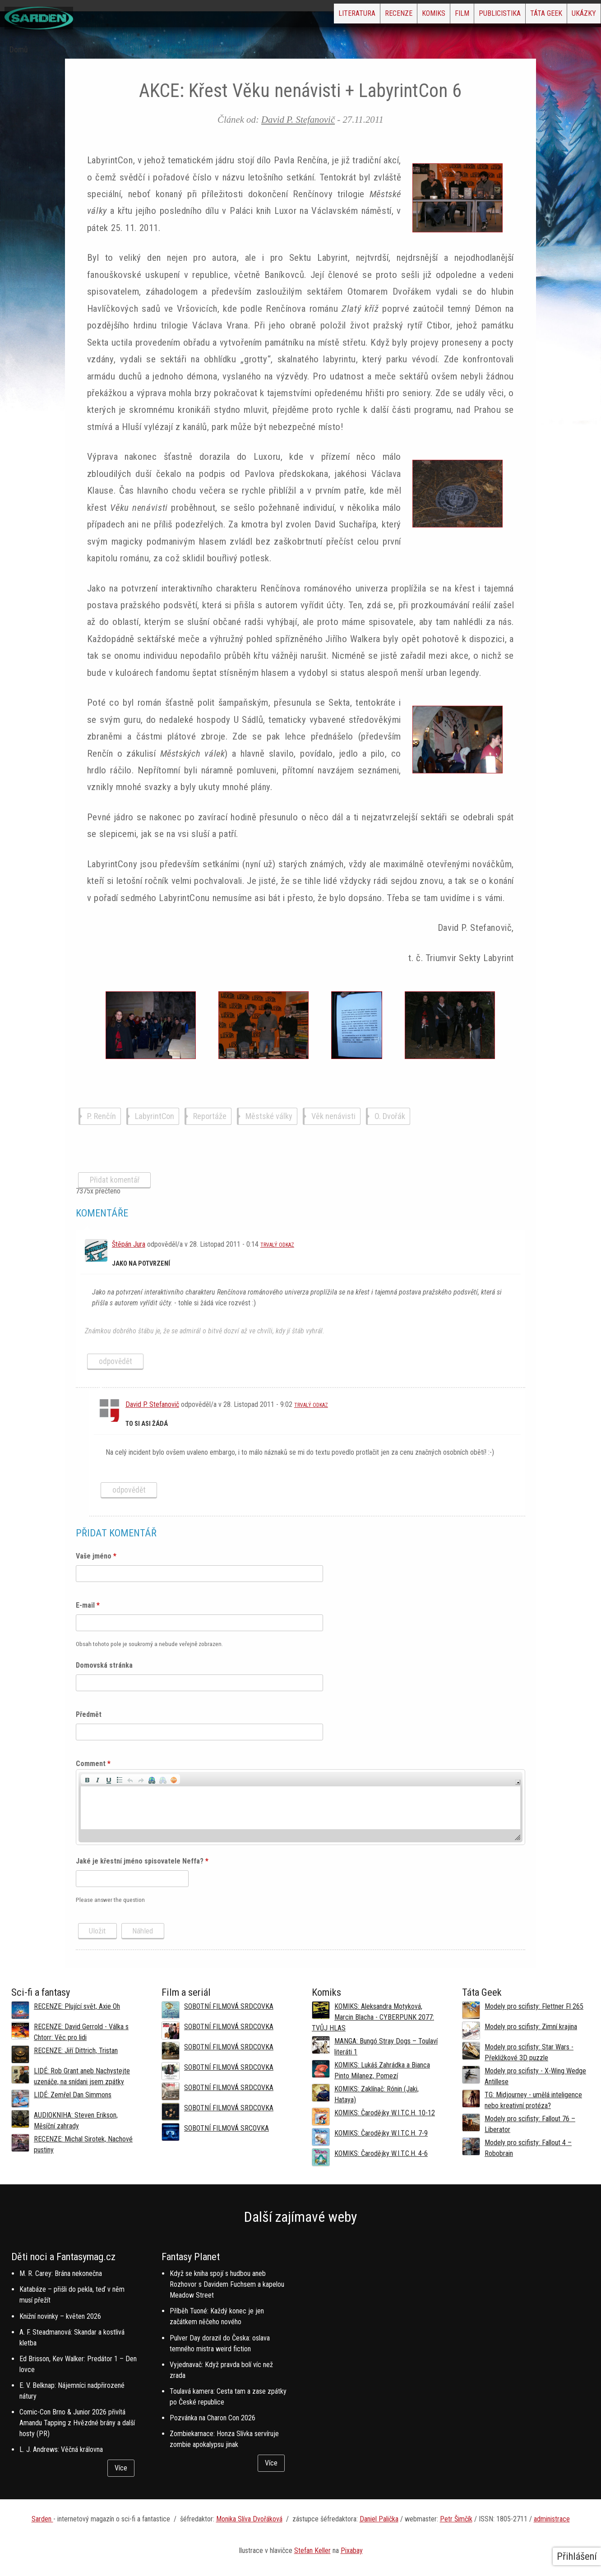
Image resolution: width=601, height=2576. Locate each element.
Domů (18, 49)
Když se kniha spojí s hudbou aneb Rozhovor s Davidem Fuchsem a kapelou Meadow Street (227, 2284)
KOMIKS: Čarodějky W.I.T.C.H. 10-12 (384, 2113)
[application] (300, 1807)
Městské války (268, 1116)
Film (413, 16)
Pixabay (352, 2550)
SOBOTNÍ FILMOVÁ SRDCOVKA (228, 2006)
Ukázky (576, 16)
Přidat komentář (114, 1179)
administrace (552, 2519)
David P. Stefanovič (298, 119)
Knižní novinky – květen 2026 (60, 2316)
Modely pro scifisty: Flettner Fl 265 (534, 2006)
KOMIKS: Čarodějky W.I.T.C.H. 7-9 (381, 2133)
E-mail (88, 1605)
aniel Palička (381, 2519)
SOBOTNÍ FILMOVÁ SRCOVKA (226, 2128)
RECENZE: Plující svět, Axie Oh (77, 2006)
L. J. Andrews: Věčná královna (61, 2449)
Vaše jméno (96, 1556)
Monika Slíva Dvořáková (249, 2519)
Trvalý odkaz (277, 1245)
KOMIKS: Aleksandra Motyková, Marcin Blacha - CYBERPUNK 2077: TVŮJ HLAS (373, 2017)
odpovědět (115, 1361)
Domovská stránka (104, 1665)
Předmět (89, 1714)
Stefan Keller (312, 2550)
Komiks (370, 16)
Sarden (42, 2519)
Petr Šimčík (456, 2519)
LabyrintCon (154, 1116)
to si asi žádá (146, 1424)
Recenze (321, 16)
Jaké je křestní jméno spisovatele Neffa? (142, 1861)
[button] (87, 1779)
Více (121, 2468)
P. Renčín (101, 1116)
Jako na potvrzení (141, 1263)
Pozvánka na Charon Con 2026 (212, 2418)
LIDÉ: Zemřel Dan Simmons (72, 2094)
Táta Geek (525, 16)
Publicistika (464, 16)
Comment (93, 1763)
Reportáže (210, 1116)
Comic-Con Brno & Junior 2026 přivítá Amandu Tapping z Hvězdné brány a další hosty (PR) (77, 2423)
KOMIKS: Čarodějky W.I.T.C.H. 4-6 (381, 2153)
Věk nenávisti (333, 1116)
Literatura (265, 16)
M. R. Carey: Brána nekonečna (60, 2273)
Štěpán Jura (128, 1244)
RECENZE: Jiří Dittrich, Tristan (76, 2050)
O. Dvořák (389, 1116)
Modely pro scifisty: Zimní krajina (531, 2026)
